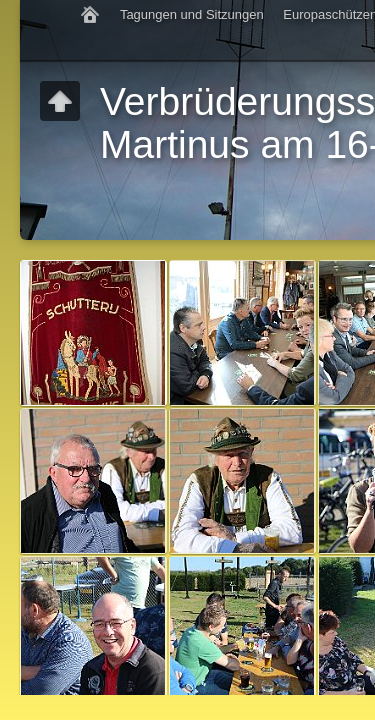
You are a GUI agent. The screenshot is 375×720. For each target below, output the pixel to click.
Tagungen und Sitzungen (192, 14)
